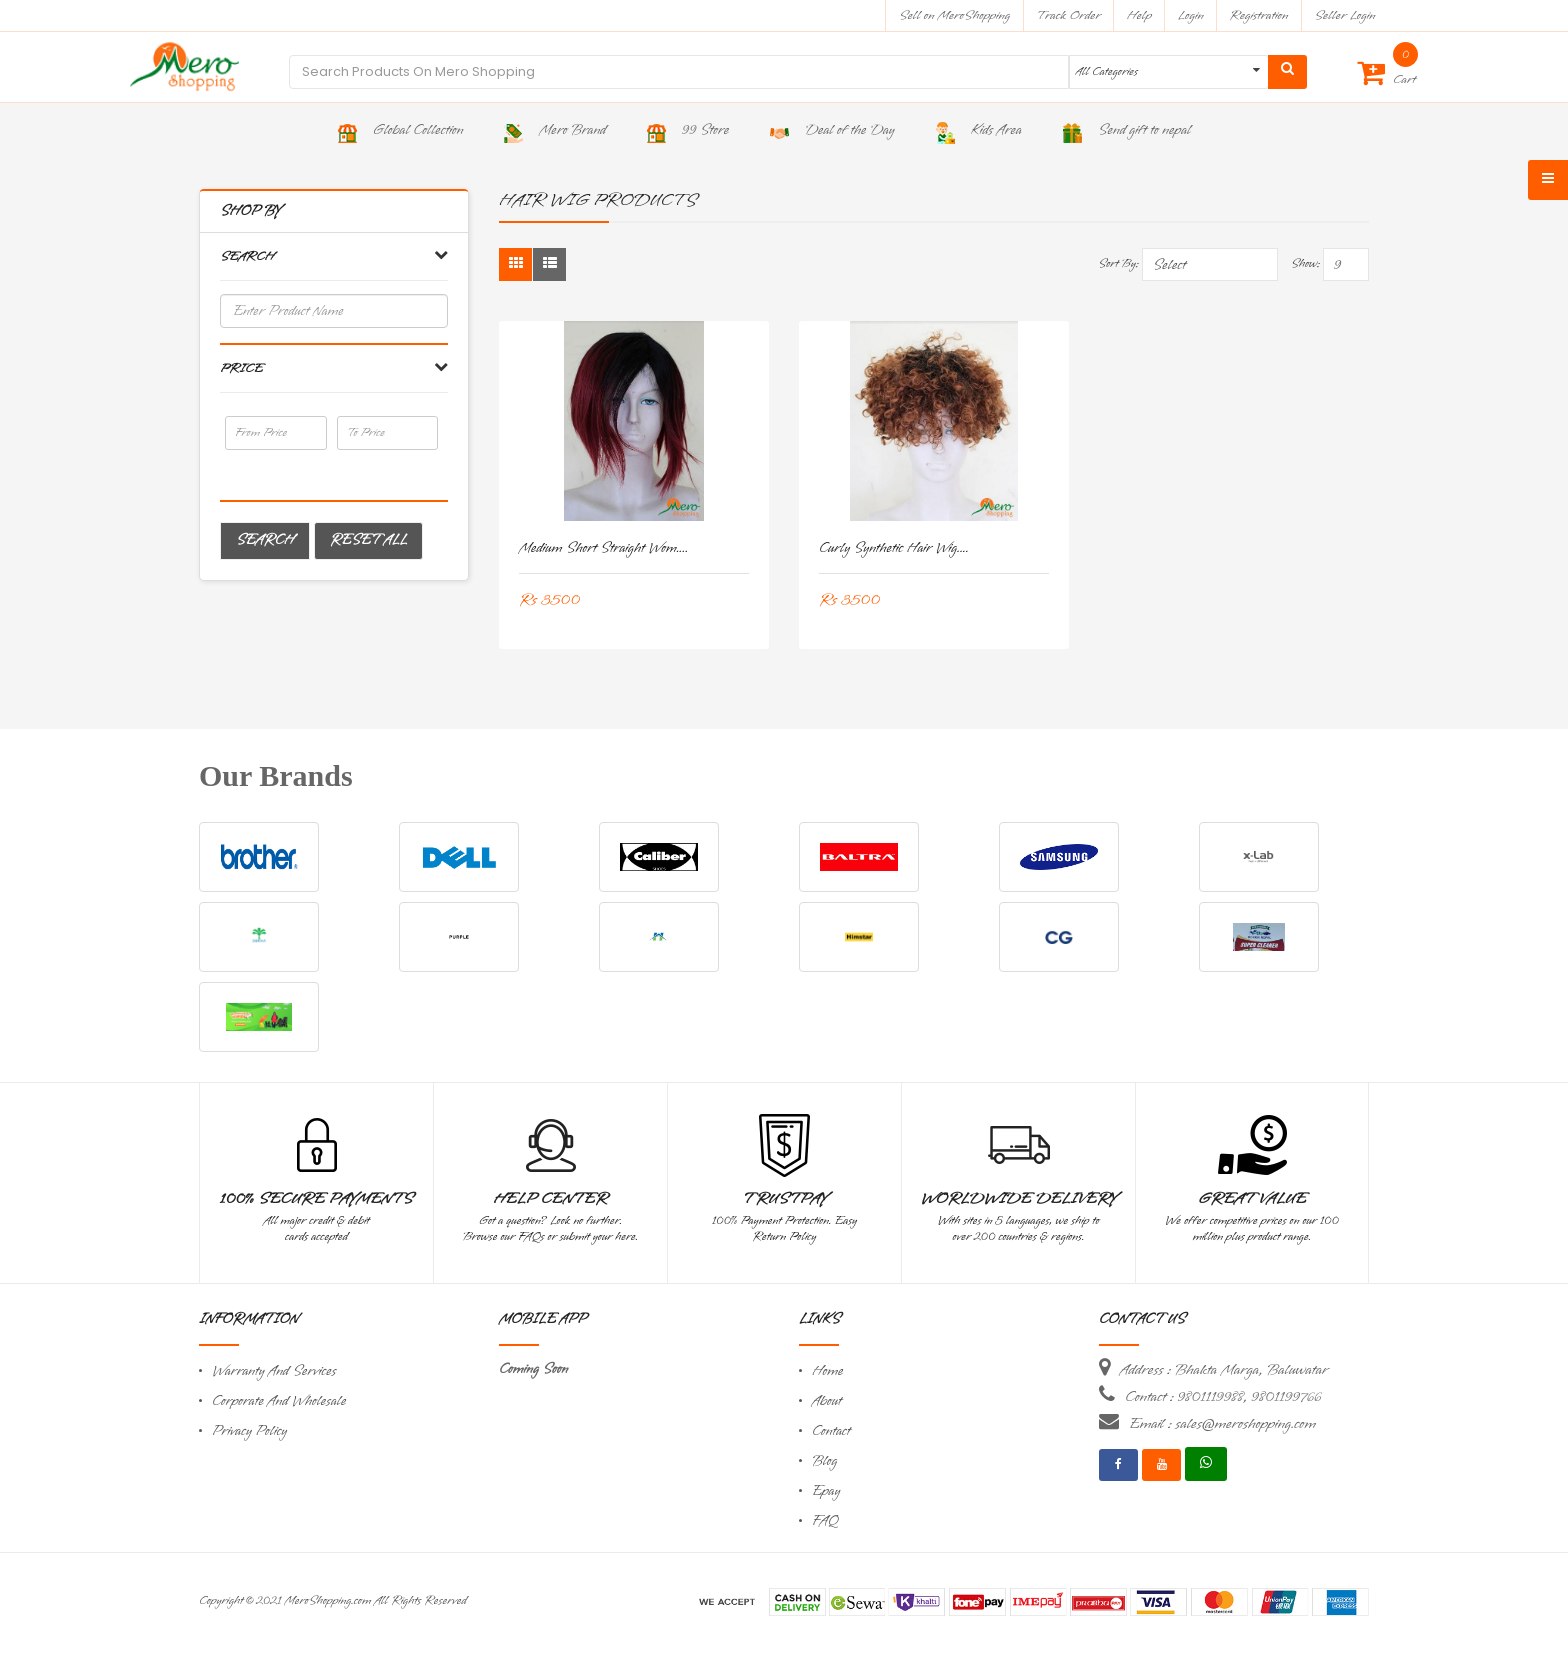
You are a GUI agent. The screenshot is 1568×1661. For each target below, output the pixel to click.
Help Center (550, 1199)
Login (1191, 15)
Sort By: (1118, 264)
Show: (1305, 264)
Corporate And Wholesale (279, 1401)
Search (265, 540)
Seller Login (1344, 15)
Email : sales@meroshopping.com (1222, 1424)
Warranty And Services (274, 1371)
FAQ (825, 1521)
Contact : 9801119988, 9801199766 (1223, 1397)
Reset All (368, 540)
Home (828, 1371)
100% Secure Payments (316, 1199)
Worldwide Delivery (1019, 1199)
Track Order (1068, 15)
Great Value (1252, 1199)
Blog (824, 1461)
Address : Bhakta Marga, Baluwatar (1224, 1370)
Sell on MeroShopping (954, 15)
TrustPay (784, 1199)
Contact (831, 1431)
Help (1139, 15)
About (827, 1401)
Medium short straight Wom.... (603, 548)
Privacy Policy (249, 1431)
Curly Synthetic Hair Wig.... (894, 548)
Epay (826, 1491)
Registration (1259, 15)
